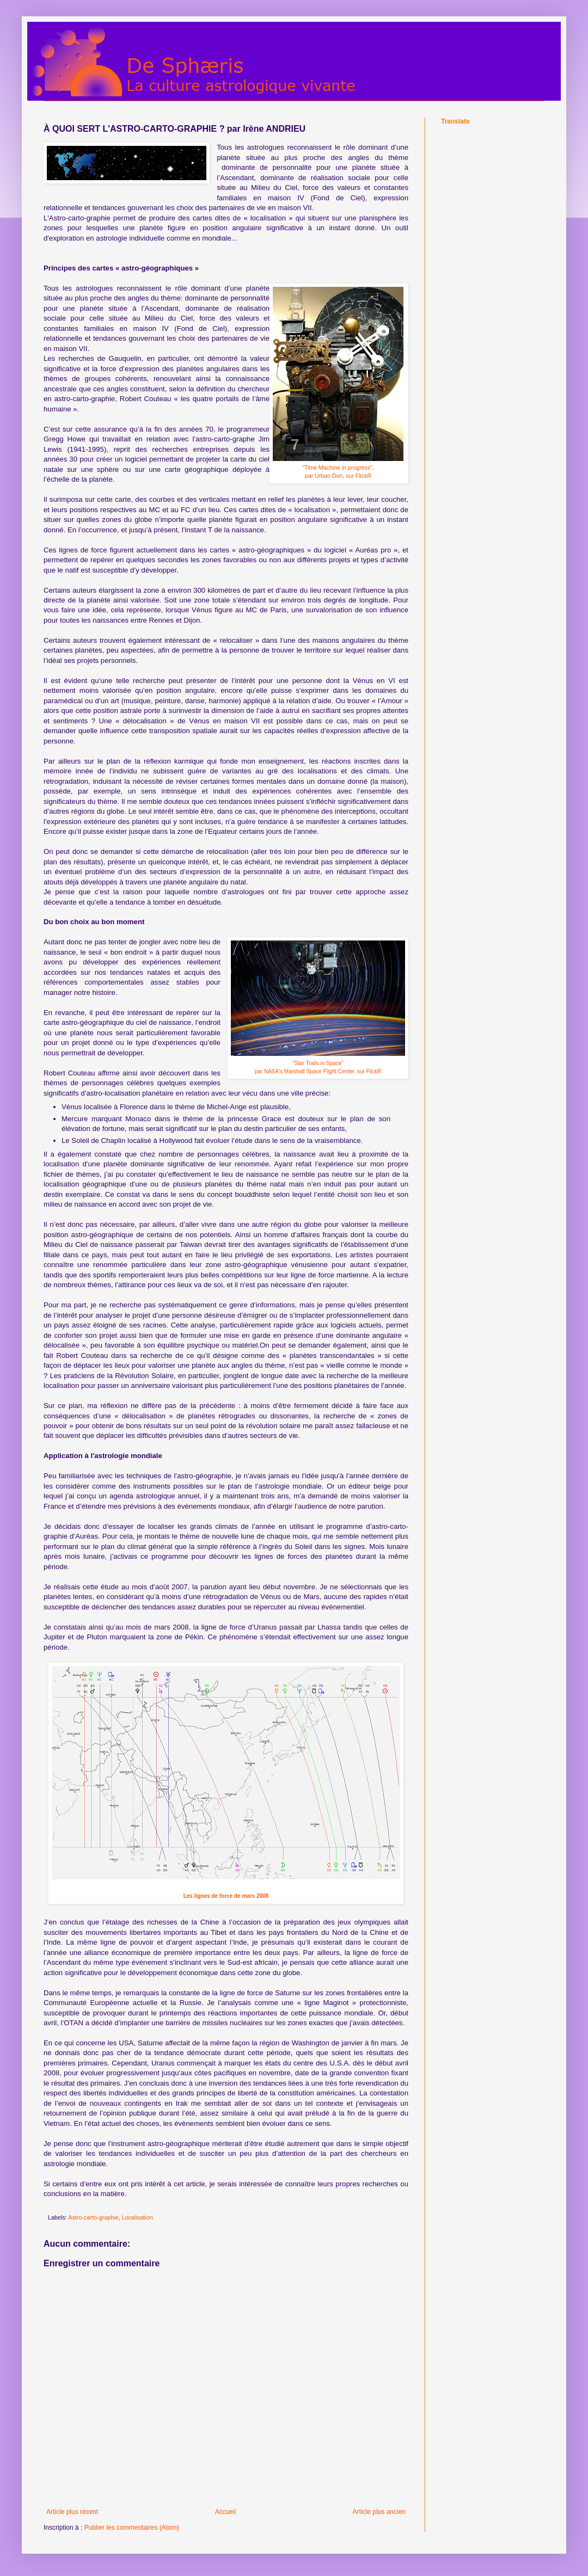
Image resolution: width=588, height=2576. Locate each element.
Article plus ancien (379, 2512)
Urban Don (328, 475)
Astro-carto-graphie (93, 2217)
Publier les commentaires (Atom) (131, 2527)
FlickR (363, 475)
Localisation (137, 2217)
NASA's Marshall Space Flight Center (309, 1071)
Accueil (225, 2512)
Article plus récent (72, 2512)
